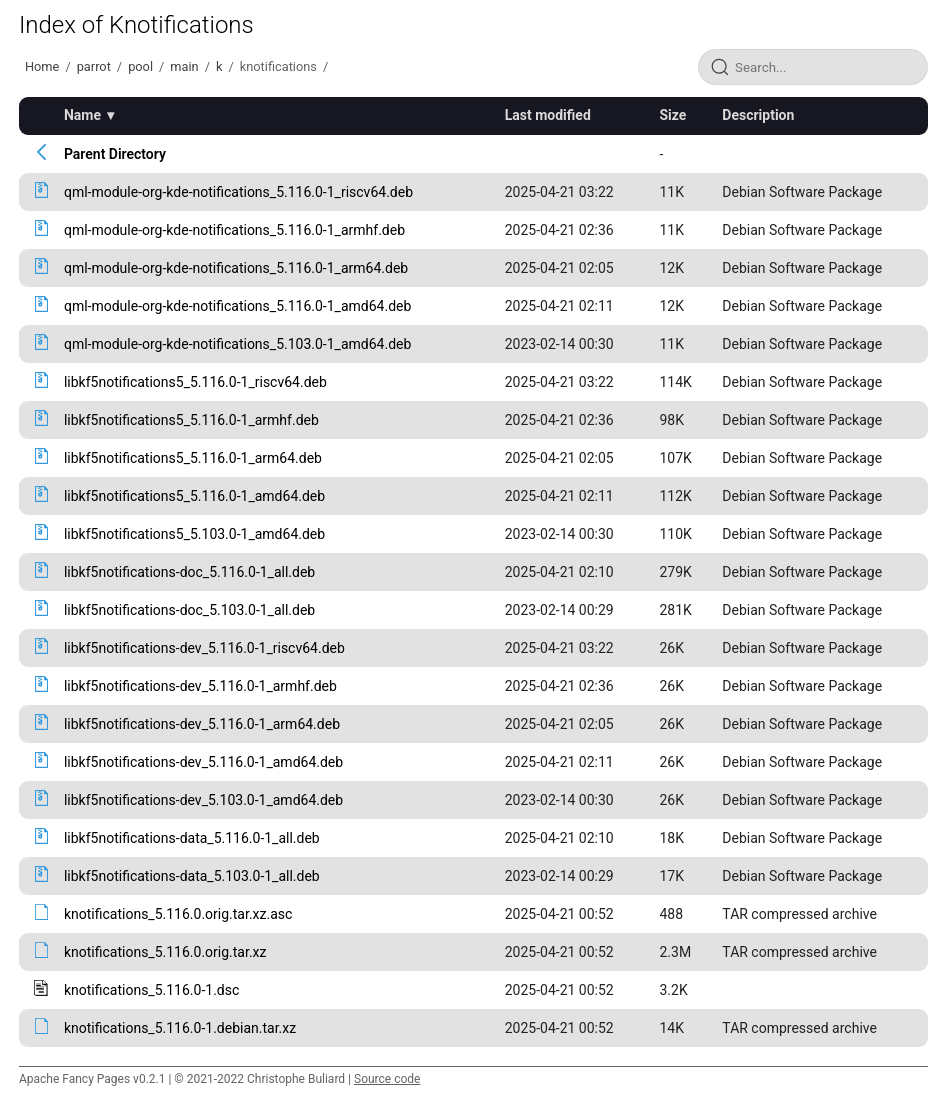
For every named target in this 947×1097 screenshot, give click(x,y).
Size (672, 115)
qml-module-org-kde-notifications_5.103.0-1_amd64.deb (237, 344)
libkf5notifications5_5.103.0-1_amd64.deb (194, 534)
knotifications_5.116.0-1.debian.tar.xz (180, 1028)
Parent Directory (115, 154)
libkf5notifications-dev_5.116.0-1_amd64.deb (203, 762)
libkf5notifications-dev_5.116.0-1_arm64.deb (202, 724)
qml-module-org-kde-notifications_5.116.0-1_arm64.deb (236, 268)
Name (82, 115)
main (184, 66)
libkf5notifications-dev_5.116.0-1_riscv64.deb (204, 648)
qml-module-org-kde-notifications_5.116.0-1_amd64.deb (237, 306)
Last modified (548, 115)
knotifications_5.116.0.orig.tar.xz (165, 952)
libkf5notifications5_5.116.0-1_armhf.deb (191, 420)
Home (42, 66)
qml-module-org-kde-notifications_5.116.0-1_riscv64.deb (238, 192)
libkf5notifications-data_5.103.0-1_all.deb (192, 876)
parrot (94, 66)
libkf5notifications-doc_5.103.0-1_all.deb (189, 610)
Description (758, 115)
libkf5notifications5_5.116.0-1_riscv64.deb (195, 382)
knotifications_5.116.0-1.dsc (151, 990)
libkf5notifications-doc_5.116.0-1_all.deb (189, 572)
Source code (387, 1079)
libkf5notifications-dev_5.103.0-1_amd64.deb (203, 800)
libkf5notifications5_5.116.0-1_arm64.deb (193, 458)
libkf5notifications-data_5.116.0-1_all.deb (192, 838)
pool (140, 66)
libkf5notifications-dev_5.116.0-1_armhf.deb (200, 686)
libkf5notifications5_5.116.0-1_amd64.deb (194, 496)
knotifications (278, 66)
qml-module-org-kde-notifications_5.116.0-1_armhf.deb (234, 230)
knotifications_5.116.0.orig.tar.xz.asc (178, 914)
